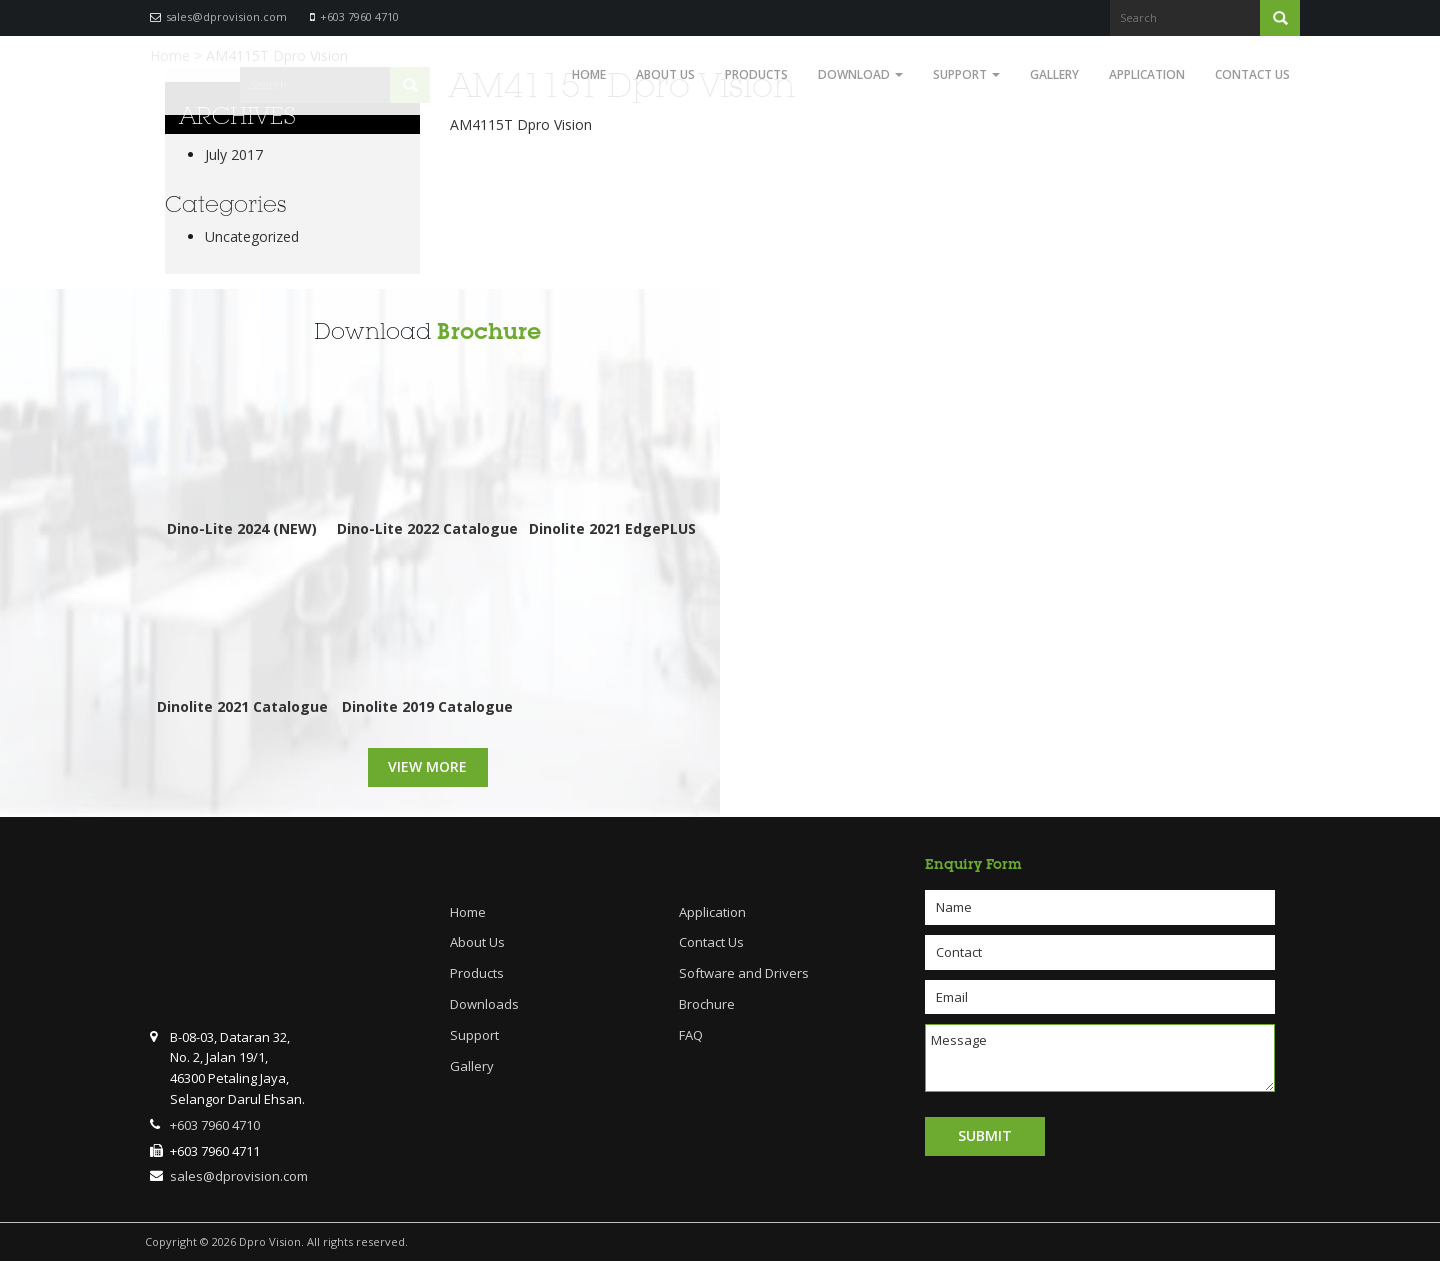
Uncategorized (252, 236)
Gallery (1054, 74)
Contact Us (1252, 74)
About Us (665, 74)
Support (966, 74)
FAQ (691, 1035)
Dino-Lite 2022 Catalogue (427, 528)
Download (860, 74)
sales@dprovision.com (226, 16)
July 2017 (234, 154)
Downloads (484, 1004)
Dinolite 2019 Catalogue (427, 706)
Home (589, 74)
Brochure (489, 331)
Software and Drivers (744, 973)
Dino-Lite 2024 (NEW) (242, 528)
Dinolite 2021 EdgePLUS (612, 528)
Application (1147, 74)
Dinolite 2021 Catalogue (242, 706)
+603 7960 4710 (359, 16)
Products (756, 74)
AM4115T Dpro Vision (521, 124)
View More (427, 766)
